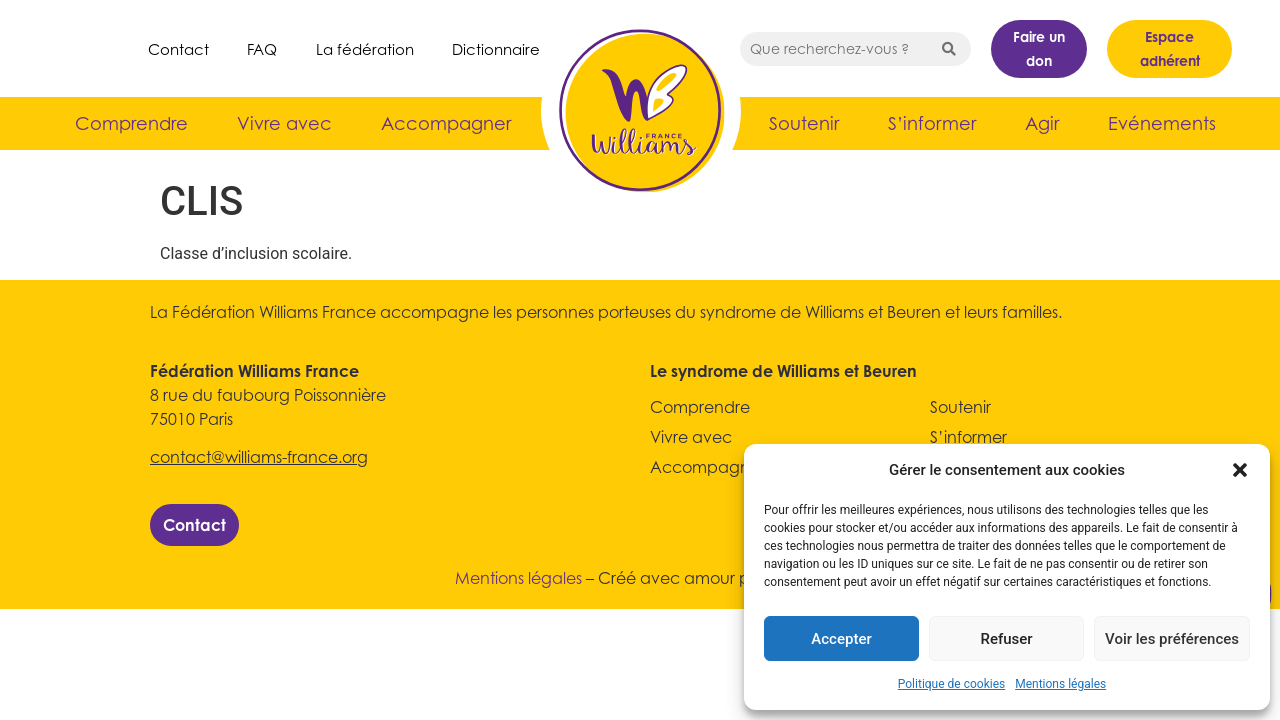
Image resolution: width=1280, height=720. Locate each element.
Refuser (1006, 639)
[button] (1240, 470)
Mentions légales (1060, 684)
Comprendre (131, 123)
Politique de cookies (951, 684)
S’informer (932, 123)
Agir (1042, 123)
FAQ (262, 49)
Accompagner (446, 123)
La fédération (365, 49)
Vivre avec (284, 123)
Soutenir (804, 123)
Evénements (1162, 123)
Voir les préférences (1172, 639)
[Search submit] (949, 49)
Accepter (841, 639)
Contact (178, 49)
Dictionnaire (496, 49)
